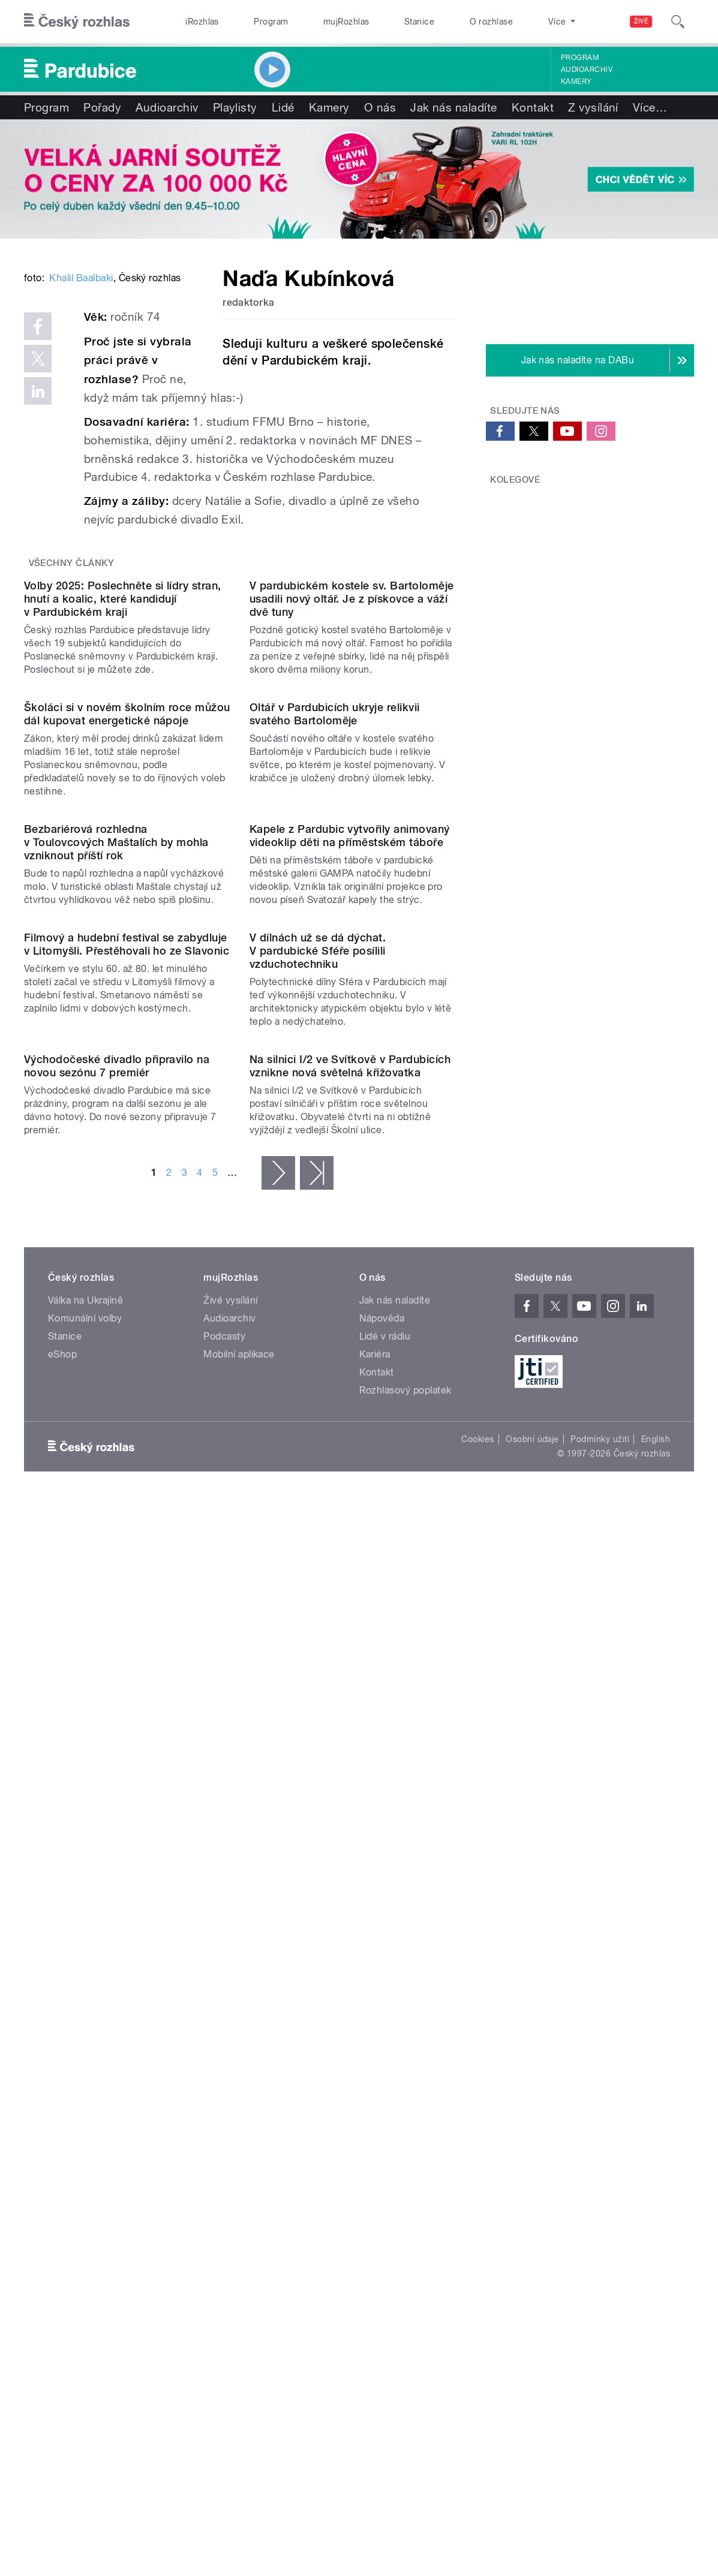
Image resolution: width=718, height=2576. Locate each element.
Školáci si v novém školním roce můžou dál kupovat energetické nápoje (127, 1081)
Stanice (419, 21)
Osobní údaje (532, 2154)
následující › (278, 1887)
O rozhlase (491, 21)
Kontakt (533, 107)
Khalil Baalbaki (81, 450)
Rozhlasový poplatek (405, 2105)
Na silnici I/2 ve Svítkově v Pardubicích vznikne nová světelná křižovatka (350, 1780)
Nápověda (382, 2033)
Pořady (102, 107)
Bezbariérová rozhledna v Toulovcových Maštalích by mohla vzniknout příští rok (116, 1324)
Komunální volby (85, 2033)
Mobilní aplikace (239, 2069)
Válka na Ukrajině (85, 2015)
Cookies (477, 2154)
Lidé (283, 107)
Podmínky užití (599, 2154)
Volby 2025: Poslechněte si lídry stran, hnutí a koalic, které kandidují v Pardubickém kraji (122, 849)
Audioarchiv (586, 69)
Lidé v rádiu (385, 2051)
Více (650, 107)
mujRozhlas (346, 21)
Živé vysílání (230, 2015)
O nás (380, 107)
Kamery (576, 81)
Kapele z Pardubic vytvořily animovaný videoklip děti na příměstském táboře (350, 1318)
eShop (62, 2069)
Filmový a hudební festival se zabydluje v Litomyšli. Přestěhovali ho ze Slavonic (126, 1542)
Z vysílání (593, 107)
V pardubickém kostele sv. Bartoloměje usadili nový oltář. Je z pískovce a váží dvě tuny (352, 849)
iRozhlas (202, 21)
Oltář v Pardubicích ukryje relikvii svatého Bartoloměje (335, 1081)
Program (271, 21)
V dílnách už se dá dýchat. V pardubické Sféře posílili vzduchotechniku (318, 1549)
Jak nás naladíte (453, 107)
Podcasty (224, 2051)
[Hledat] (678, 21)
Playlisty (235, 107)
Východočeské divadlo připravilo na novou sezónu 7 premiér (116, 1780)
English (655, 2154)
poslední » (317, 1887)
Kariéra (374, 2069)
